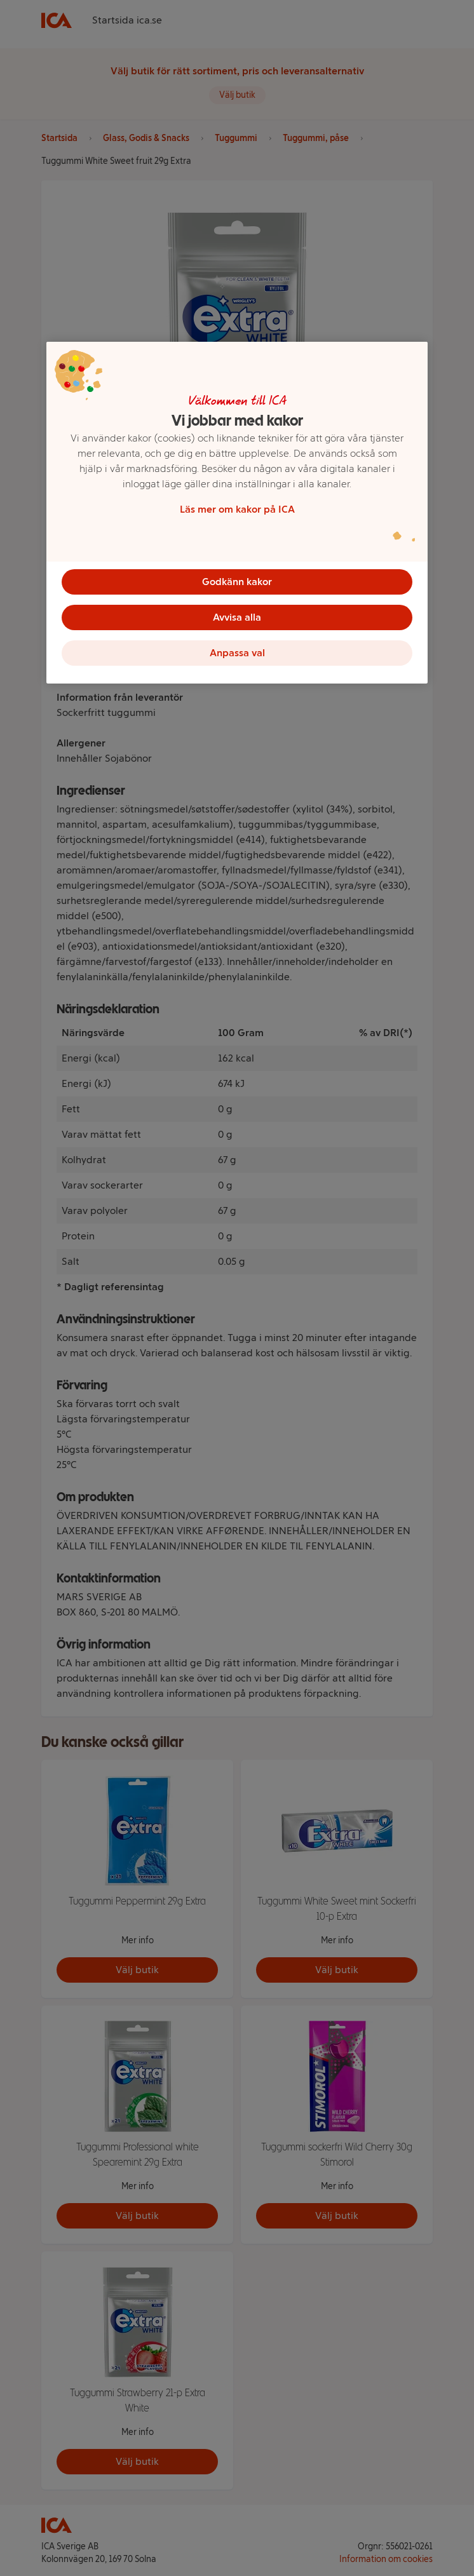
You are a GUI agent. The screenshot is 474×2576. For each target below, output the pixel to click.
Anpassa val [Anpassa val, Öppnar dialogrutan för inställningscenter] (237, 653)
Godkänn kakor (237, 582)
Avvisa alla (237, 617)
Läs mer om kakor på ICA (237, 509)
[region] (237, 513)
